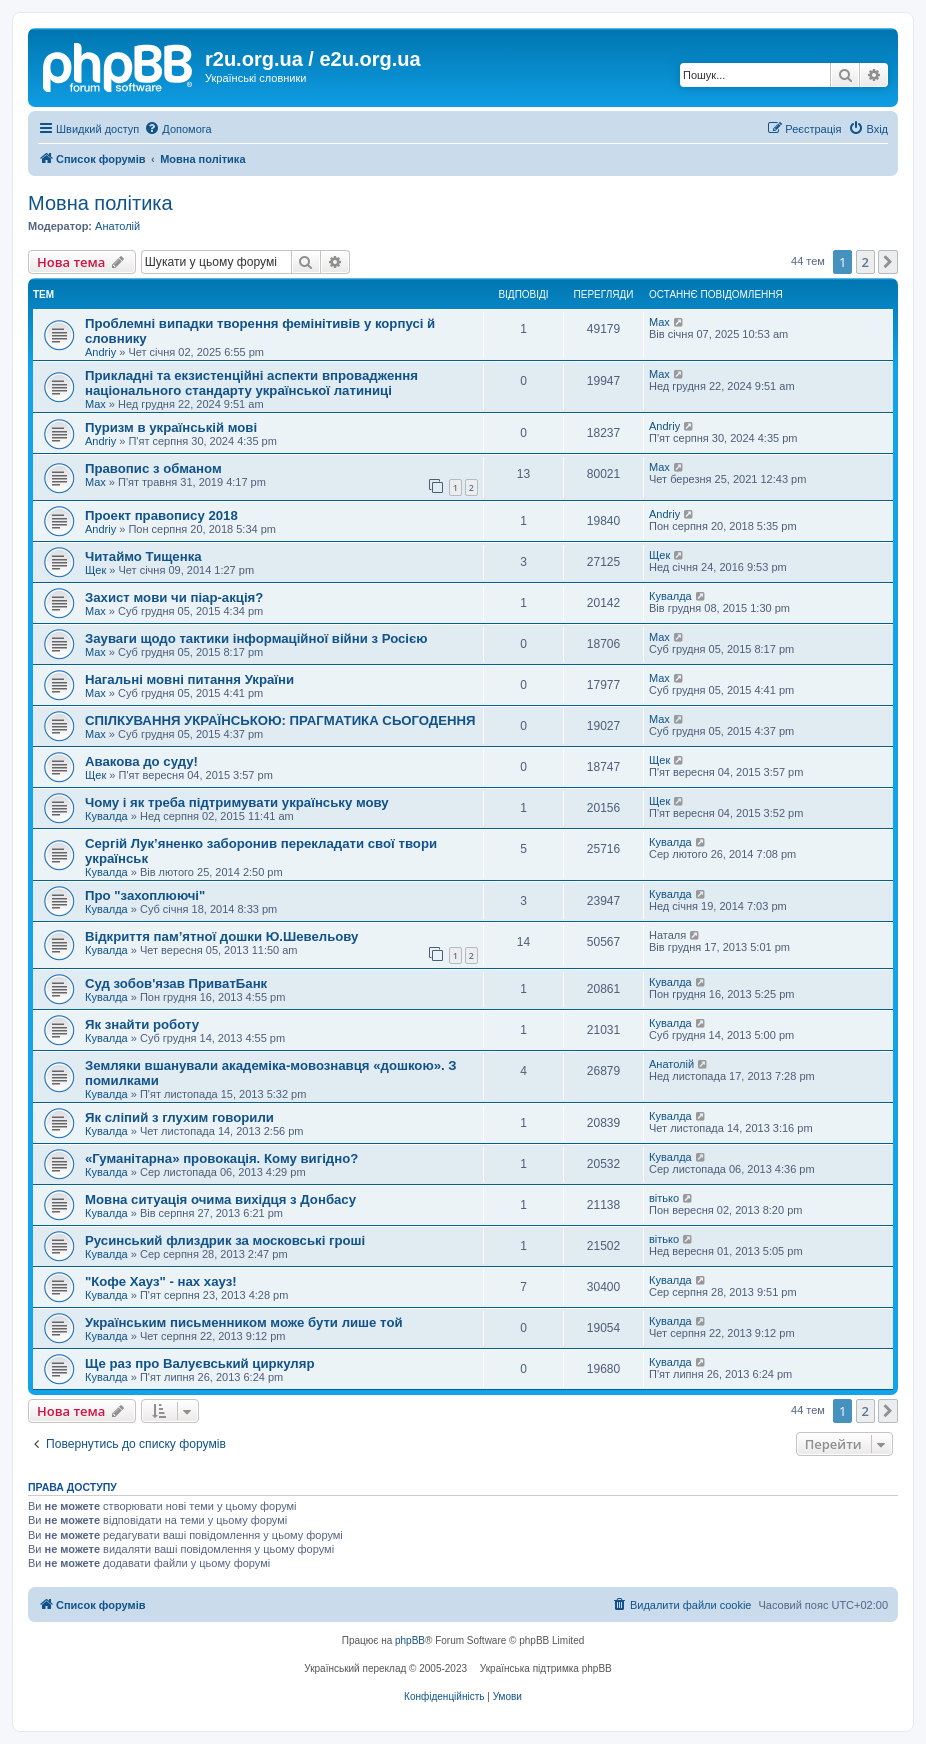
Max (659, 322)
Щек (95, 570)
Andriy (100, 352)
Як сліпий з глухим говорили (179, 1117)
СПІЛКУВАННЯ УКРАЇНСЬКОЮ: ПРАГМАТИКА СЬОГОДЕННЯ (280, 720)
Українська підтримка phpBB (546, 1668)
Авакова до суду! (141, 761)
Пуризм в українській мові (171, 427)
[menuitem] (177, 129)
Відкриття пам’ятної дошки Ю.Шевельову (221, 936)
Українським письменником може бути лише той (244, 1322)
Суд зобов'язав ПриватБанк (176, 983)
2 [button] (865, 262)
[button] (888, 262)
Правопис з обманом (153, 468)
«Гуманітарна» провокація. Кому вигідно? (221, 1158)
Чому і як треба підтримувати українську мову (237, 802)
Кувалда (670, 596)
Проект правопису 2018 (161, 515)
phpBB (410, 1640)
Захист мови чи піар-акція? (174, 597)
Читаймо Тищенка (143, 556)
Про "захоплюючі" (145, 895)
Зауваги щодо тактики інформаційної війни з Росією (256, 638)
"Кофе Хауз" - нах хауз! (161, 1281)
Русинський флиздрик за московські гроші (225, 1240)
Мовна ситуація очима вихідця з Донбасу (220, 1199)
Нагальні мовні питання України (189, 679)
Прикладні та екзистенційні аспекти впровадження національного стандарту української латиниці (251, 383)
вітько (664, 1198)
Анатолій (117, 226)
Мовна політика (100, 203)
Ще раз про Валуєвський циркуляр (199, 1363)
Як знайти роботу (142, 1024)
